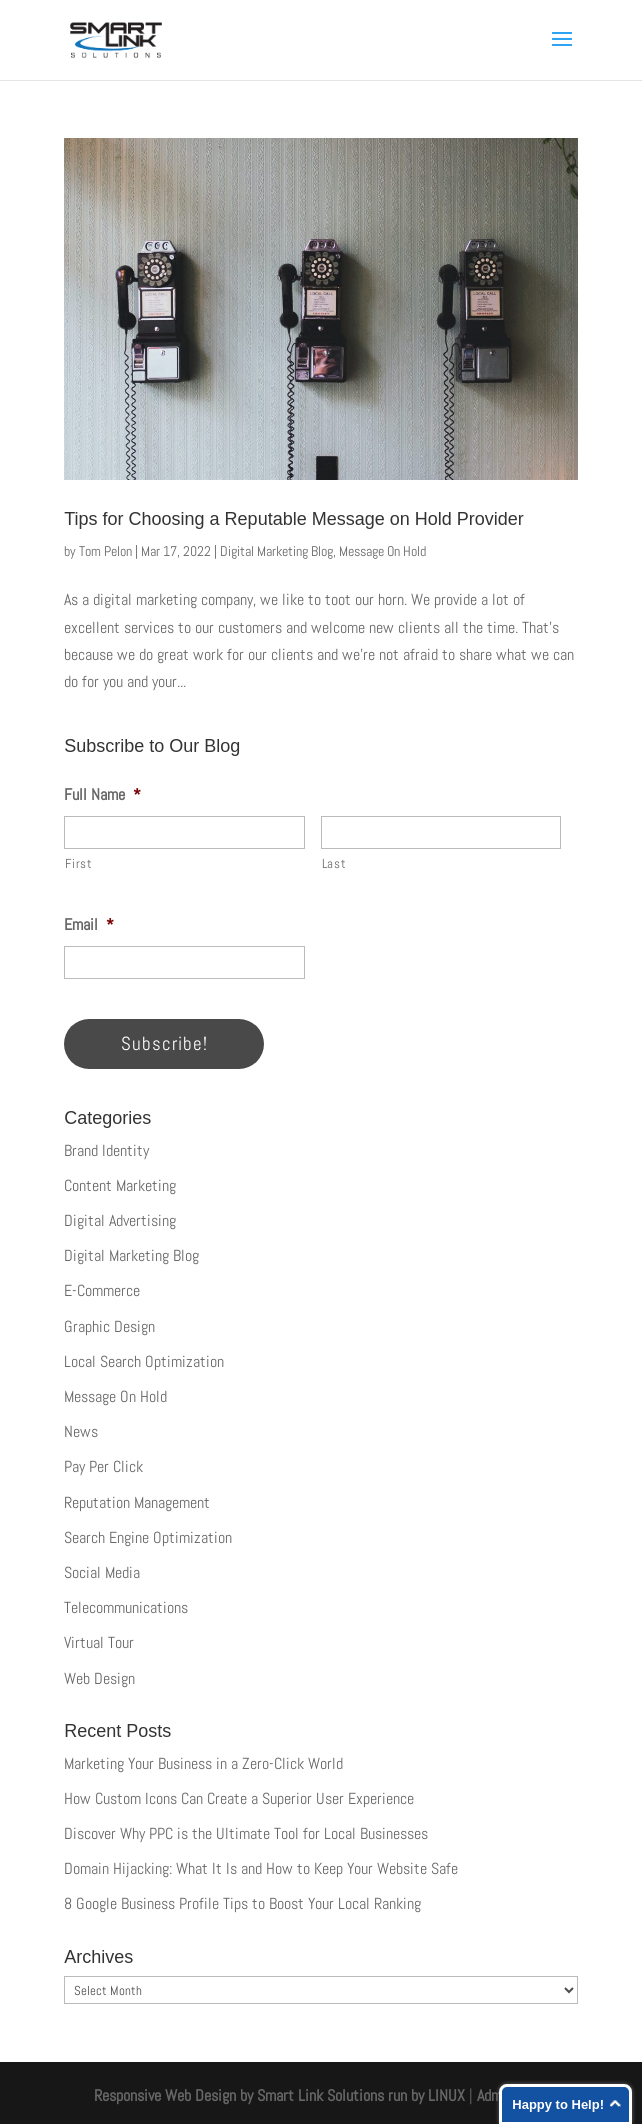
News (81, 1431)
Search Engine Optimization (148, 1537)
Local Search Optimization (144, 1361)
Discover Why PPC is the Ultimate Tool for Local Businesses (246, 1833)
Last (334, 863)
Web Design (99, 1678)
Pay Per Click (103, 1466)
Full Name (102, 795)
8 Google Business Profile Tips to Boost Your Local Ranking (242, 1903)
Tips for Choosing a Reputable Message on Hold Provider (294, 519)
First (78, 863)
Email (89, 925)
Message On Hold (382, 551)
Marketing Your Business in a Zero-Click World (203, 1763)
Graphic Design (109, 1326)
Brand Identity (106, 1150)
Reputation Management (137, 1502)
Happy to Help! (558, 2104)
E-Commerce (102, 1290)
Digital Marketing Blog (276, 551)
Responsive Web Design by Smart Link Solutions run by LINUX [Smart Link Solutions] (279, 2095)
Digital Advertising (120, 1220)
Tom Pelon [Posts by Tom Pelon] (105, 551)
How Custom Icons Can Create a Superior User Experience (239, 1798)
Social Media (102, 1572)
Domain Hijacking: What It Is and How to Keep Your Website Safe (261, 1868)
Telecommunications (126, 1607)
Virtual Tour (99, 1642)
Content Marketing (120, 1185)
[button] (562, 52)
